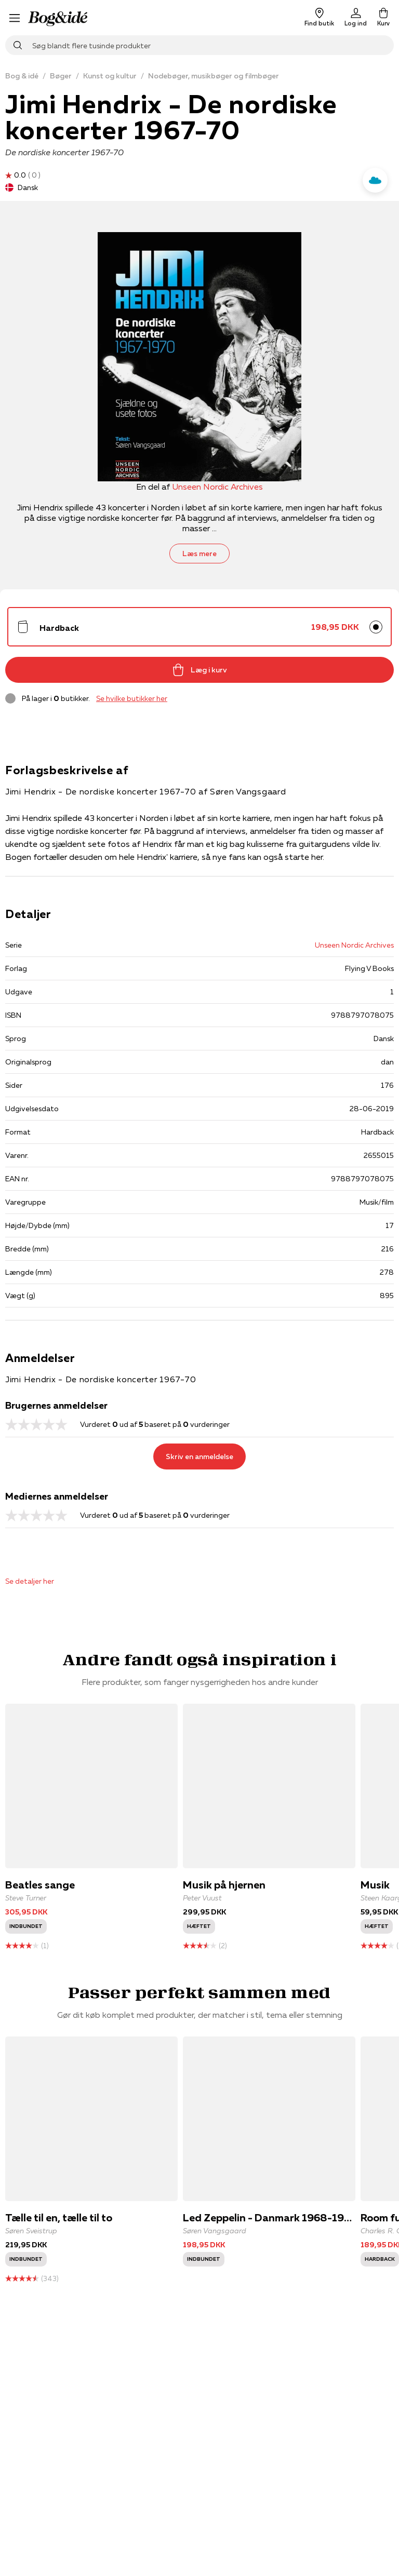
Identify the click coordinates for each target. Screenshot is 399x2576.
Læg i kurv (199, 670)
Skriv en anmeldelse (199, 1456)
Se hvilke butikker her (131, 698)
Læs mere (199, 553)
